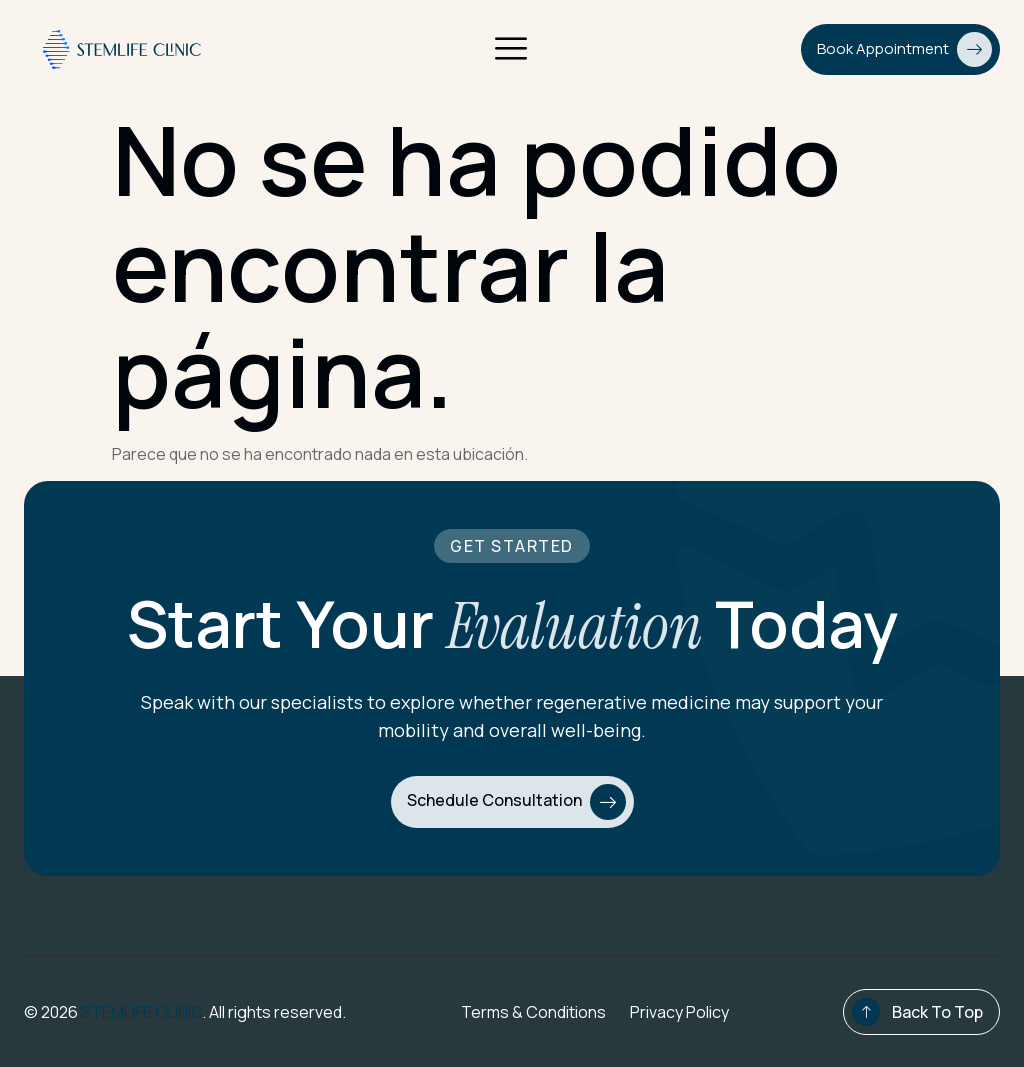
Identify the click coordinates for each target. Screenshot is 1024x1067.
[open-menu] (511, 50)
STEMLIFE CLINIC (141, 1012)
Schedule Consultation (516, 802)
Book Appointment (904, 49)
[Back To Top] (866, 1012)
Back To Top (937, 1012)
